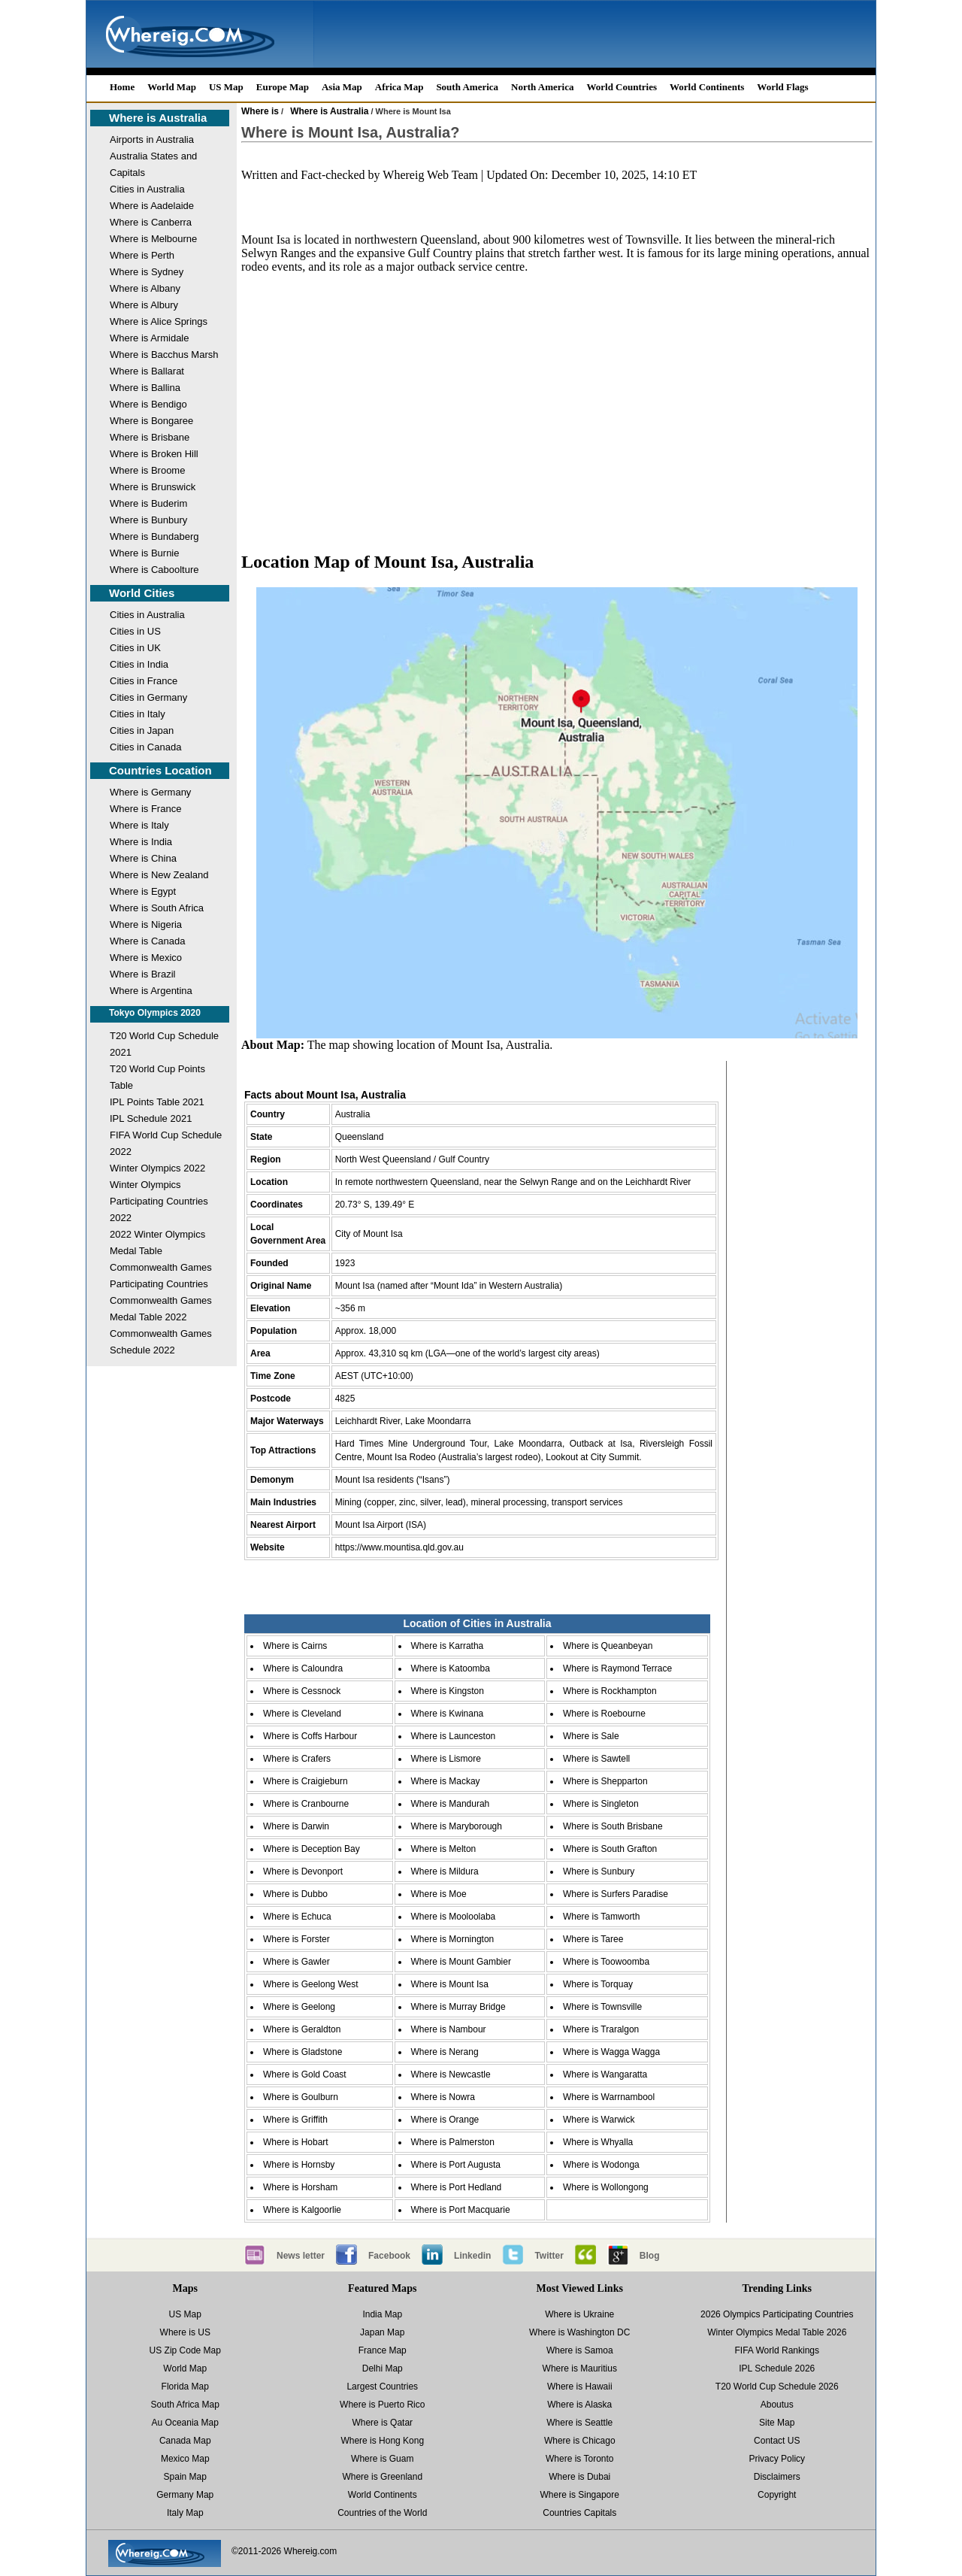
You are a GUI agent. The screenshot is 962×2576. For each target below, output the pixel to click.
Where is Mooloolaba (453, 1916)
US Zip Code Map (185, 2350)
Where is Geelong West (310, 1984)
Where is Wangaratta (605, 2074)
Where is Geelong (299, 2007)
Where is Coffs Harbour (310, 1736)
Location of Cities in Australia (477, 1623)
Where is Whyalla (598, 2142)
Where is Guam (382, 2458)
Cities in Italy (137, 714)
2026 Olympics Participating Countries (776, 2314)
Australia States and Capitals (153, 164)
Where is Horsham (300, 2187)
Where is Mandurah (450, 1804)
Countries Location (160, 770)
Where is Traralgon (601, 2029)
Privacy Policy (777, 2458)
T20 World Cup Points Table (157, 1077)
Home (122, 86)
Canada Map (185, 2440)
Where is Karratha (447, 1646)
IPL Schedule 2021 (151, 1118)
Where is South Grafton (610, 1849)
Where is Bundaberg (154, 536)
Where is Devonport (303, 1871)
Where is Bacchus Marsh (164, 354)
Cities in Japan (142, 730)
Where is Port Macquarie (460, 2210)
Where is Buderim (148, 503)
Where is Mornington (453, 1939)
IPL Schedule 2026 (777, 2368)
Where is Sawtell (596, 1758)
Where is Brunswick (152, 486)
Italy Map (185, 2513)
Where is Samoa (579, 2350)
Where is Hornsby (298, 2164)
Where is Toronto (580, 2458)
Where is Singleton (601, 1804)
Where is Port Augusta (456, 2164)
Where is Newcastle (451, 2074)
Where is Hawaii (580, 2386)
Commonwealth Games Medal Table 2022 (161, 1309)
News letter (301, 2255)
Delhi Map (382, 2368)
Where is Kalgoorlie (302, 2210)
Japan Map (382, 2332)
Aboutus (777, 2404)
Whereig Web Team (430, 174)
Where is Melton (443, 1849)
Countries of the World (382, 2513)
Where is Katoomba (450, 1668)
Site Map (776, 2422)
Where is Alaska (579, 2404)
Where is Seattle (579, 2422)
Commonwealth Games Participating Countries (161, 1276)
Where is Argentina (151, 990)
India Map (382, 2314)
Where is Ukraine (579, 2314)
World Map (171, 86)
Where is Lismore (446, 1758)
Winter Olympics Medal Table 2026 (776, 2332)
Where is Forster (296, 1939)
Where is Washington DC (579, 2332)
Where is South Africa (157, 908)
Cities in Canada (145, 747)
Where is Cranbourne (306, 1804)
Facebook (389, 2255)
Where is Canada (147, 941)
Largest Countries (382, 2386)
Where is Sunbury (598, 1871)
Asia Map (342, 86)
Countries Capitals (579, 2513)
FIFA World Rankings (777, 2350)
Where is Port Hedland (456, 2187)
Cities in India (139, 664)
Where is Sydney (146, 271)
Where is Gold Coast (304, 2074)
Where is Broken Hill (154, 453)
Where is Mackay (445, 1781)
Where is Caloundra (303, 1668)
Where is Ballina (145, 387)
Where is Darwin (296, 1826)
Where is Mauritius (580, 2368)
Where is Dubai (579, 2476)
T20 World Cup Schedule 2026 (777, 2386)
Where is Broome (147, 470)
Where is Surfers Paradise (615, 1894)
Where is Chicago (580, 2440)
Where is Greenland (382, 2476)
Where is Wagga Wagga (611, 2052)
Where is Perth (142, 255)
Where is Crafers (297, 1758)
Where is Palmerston (453, 2142)
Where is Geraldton (301, 2029)
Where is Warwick (599, 2119)
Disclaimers (777, 2476)
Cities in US (135, 631)
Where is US (185, 2332)
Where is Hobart (295, 2142)
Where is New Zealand (159, 874)
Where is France (145, 808)
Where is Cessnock (301, 1691)
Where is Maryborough (456, 1826)
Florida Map (185, 2386)
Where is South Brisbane (613, 1826)
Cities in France (143, 680)
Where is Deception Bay (311, 1849)
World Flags (782, 86)
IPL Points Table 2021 (157, 1102)
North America (542, 86)
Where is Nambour (448, 2029)
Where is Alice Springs (158, 321)
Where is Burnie (144, 553)
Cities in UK (135, 647)
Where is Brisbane (149, 437)
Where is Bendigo (148, 404)
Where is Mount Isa (450, 1984)
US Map (226, 86)
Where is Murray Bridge (458, 2007)
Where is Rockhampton (610, 1691)
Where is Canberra (151, 222)
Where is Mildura (445, 1871)
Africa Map (399, 86)
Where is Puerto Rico (382, 2404)
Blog (650, 2255)
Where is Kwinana (447, 1713)
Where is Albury (144, 305)
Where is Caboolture (154, 569)
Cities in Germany (148, 697)
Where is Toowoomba (606, 1961)
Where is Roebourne (604, 1713)
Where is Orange (445, 2119)
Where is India (141, 841)
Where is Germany (150, 792)
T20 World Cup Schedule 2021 (164, 1044)
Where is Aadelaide (152, 205)
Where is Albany (145, 288)
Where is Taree (593, 1939)
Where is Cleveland (302, 1713)
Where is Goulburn (300, 2097)
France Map (382, 2350)
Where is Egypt (143, 891)
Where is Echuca (297, 1916)
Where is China (143, 858)
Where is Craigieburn (305, 1781)
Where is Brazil (142, 974)
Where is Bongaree (151, 420)
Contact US (777, 2440)
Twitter (548, 2255)
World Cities (141, 592)
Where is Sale (591, 1736)
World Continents (707, 86)
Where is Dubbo (295, 1894)
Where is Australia (158, 117)
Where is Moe (439, 1894)
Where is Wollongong (606, 2187)
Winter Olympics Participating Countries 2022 (159, 1201)
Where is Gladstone (302, 2052)
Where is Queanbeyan (607, 1646)
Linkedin (472, 2255)
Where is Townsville (602, 2007)
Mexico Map (185, 2458)
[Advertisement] (557, 418)
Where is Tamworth (601, 1916)
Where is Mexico (146, 957)
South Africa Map (185, 2404)
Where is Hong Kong (382, 2440)
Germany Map (184, 2495)
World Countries (621, 86)
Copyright (777, 2495)
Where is (260, 111)
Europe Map (282, 86)
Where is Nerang (445, 2052)
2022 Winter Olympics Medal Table (157, 1242)
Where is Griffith (295, 2119)
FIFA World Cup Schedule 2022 (166, 1143)
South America (467, 86)
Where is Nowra (443, 2097)
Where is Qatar (382, 2422)
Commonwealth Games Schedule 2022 (161, 1342)
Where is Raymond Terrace (617, 1668)
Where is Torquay (598, 1984)
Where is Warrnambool (609, 2097)
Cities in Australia (147, 189)
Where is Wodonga (601, 2164)
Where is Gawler (296, 1961)
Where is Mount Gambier (461, 1961)
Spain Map (185, 2476)
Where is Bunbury (148, 520)
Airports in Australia (152, 139)
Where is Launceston (453, 1736)
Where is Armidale (149, 338)
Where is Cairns (295, 1646)
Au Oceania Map (185, 2422)
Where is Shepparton (605, 1781)
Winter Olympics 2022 (157, 1168)
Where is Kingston (447, 1691)
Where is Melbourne (153, 238)
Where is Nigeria (146, 924)
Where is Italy (139, 825)
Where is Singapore (579, 2495)
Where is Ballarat (147, 371)
